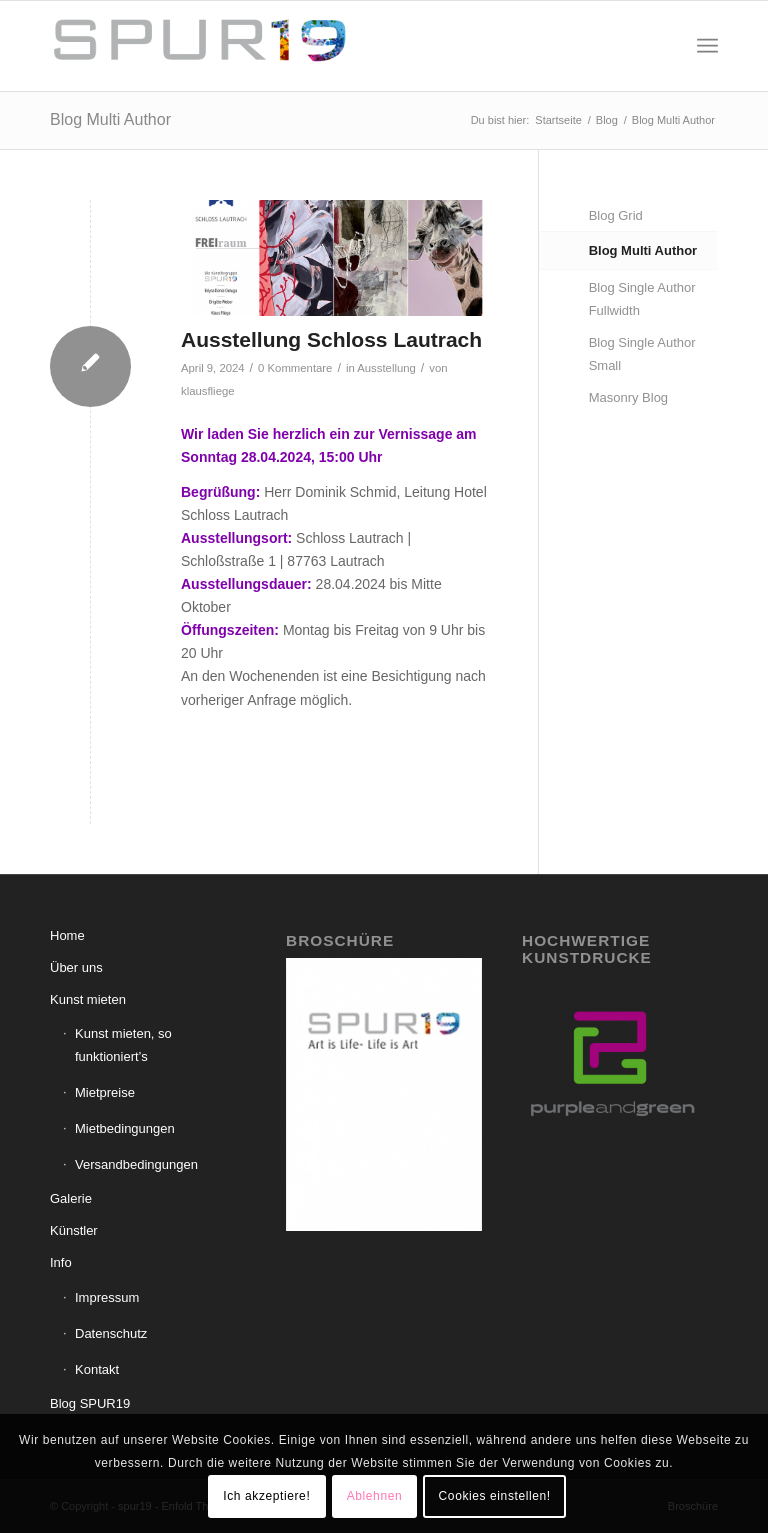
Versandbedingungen (136, 1164)
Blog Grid (616, 215)
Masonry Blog (628, 397)
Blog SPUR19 (90, 1403)
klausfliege (208, 391)
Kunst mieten (88, 999)
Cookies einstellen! (495, 1496)
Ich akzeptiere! (266, 1496)
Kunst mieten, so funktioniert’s (123, 1045)
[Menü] (707, 46)
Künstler (74, 1230)
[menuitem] (707, 46)
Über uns (76, 967)
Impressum (107, 1297)
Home (67, 935)
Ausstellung (386, 368)
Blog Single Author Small (642, 354)
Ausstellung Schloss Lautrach (331, 339)
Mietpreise (105, 1092)
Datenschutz (111, 1333)
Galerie (71, 1198)
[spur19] (200, 46)
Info (61, 1262)
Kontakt (97, 1369)
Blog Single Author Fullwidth (642, 299)
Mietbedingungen (125, 1128)
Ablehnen (375, 1496)
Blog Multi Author (110, 119)
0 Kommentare (295, 368)
